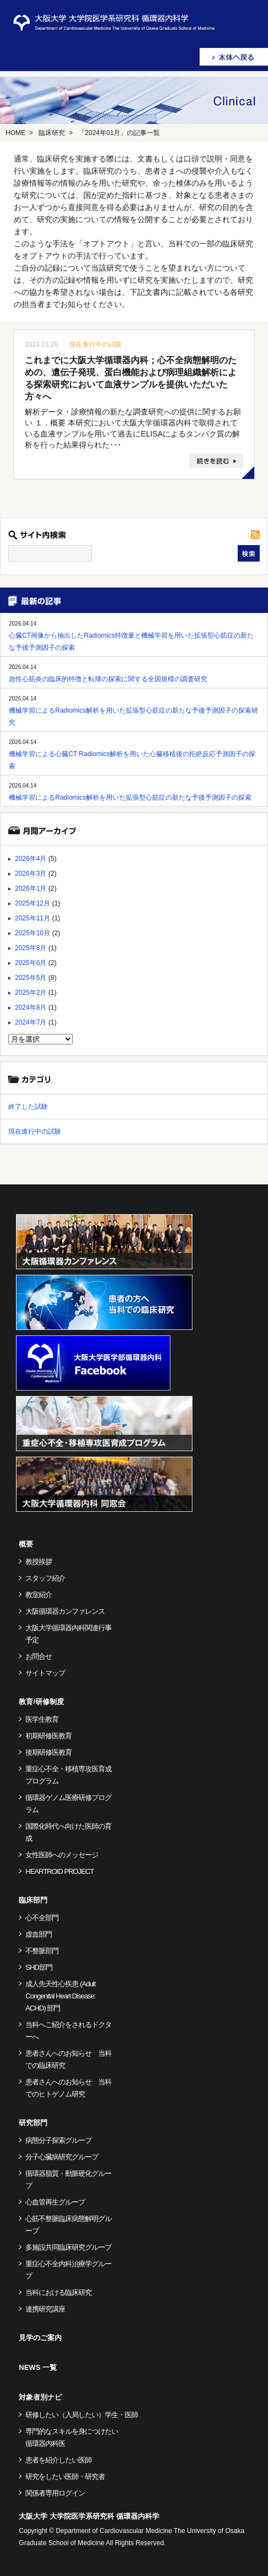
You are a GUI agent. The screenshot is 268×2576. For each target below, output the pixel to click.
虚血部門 (38, 1934)
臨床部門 (33, 1900)
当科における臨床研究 (58, 2292)
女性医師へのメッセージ (61, 1855)
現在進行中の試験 (95, 344)
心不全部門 (41, 1918)
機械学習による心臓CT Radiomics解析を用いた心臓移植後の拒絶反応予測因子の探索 (132, 760)
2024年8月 (30, 1007)
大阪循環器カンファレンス (65, 1611)
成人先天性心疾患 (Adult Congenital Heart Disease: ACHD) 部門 (60, 1996)
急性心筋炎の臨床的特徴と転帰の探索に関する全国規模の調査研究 (108, 679)
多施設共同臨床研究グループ (68, 2247)
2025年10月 (32, 933)
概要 (26, 1544)
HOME (15, 133)
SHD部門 (38, 1967)
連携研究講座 (45, 2309)
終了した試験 (28, 1107)
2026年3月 (30, 873)
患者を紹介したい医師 (58, 2460)
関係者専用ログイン (55, 2493)
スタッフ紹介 (45, 1578)
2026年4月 (30, 859)
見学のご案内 (40, 2338)
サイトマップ (45, 1673)
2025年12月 (32, 903)
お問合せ (38, 1656)
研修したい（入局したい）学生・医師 (81, 2415)
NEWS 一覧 (38, 2367)
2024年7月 (30, 1022)
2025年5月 (30, 978)
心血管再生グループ (55, 2202)
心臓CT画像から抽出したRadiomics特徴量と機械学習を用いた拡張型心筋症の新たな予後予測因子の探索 (131, 641)
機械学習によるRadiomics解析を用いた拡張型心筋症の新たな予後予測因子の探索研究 (133, 716)
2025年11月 (32, 918)
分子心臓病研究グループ (61, 2157)
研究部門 (33, 2123)
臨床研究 (52, 133)
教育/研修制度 (41, 1701)
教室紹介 (38, 1595)
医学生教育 (41, 1719)
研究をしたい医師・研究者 (65, 2476)
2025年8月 (30, 948)
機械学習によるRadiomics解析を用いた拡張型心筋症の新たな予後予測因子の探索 (130, 797)
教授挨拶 (38, 1562)
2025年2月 (30, 992)
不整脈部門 (41, 1951)
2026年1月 (30, 888)
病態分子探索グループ (58, 2140)
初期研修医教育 (48, 1736)
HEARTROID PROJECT (59, 1871)
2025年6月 (30, 963)
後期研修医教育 (48, 1752)
